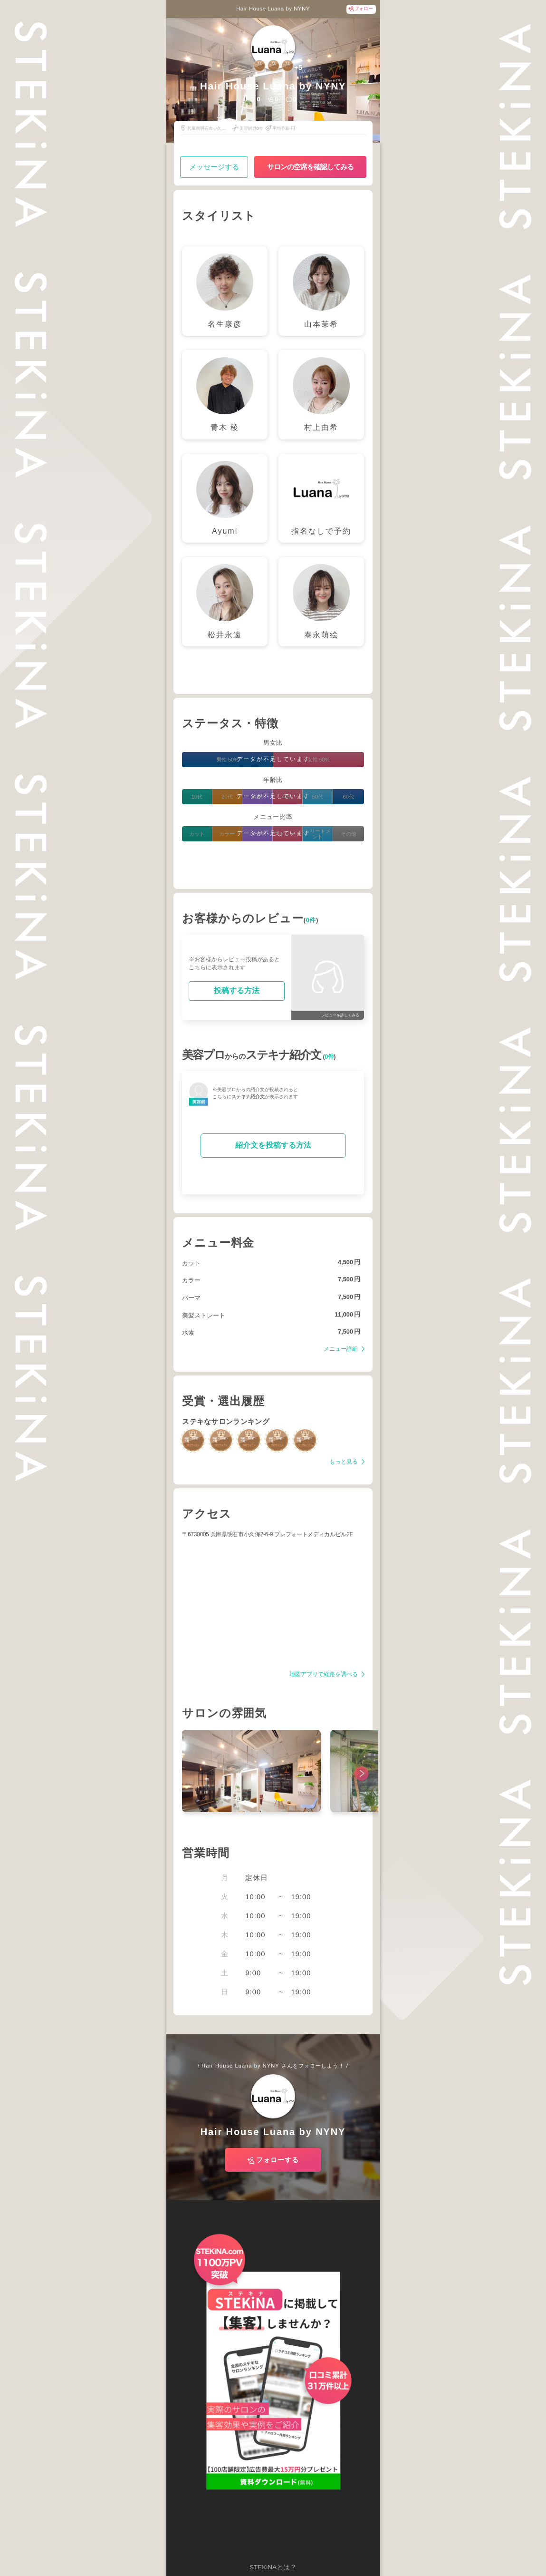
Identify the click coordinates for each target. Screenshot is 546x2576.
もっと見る (344, 1462)
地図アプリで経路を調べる (324, 1674)
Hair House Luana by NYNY (273, 8)
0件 (311, 920)
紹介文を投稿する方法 (273, 1145)
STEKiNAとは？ (273, 2567)
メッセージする (214, 167)
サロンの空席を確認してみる (310, 167)
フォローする (277, 2160)
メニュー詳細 (341, 1349)
